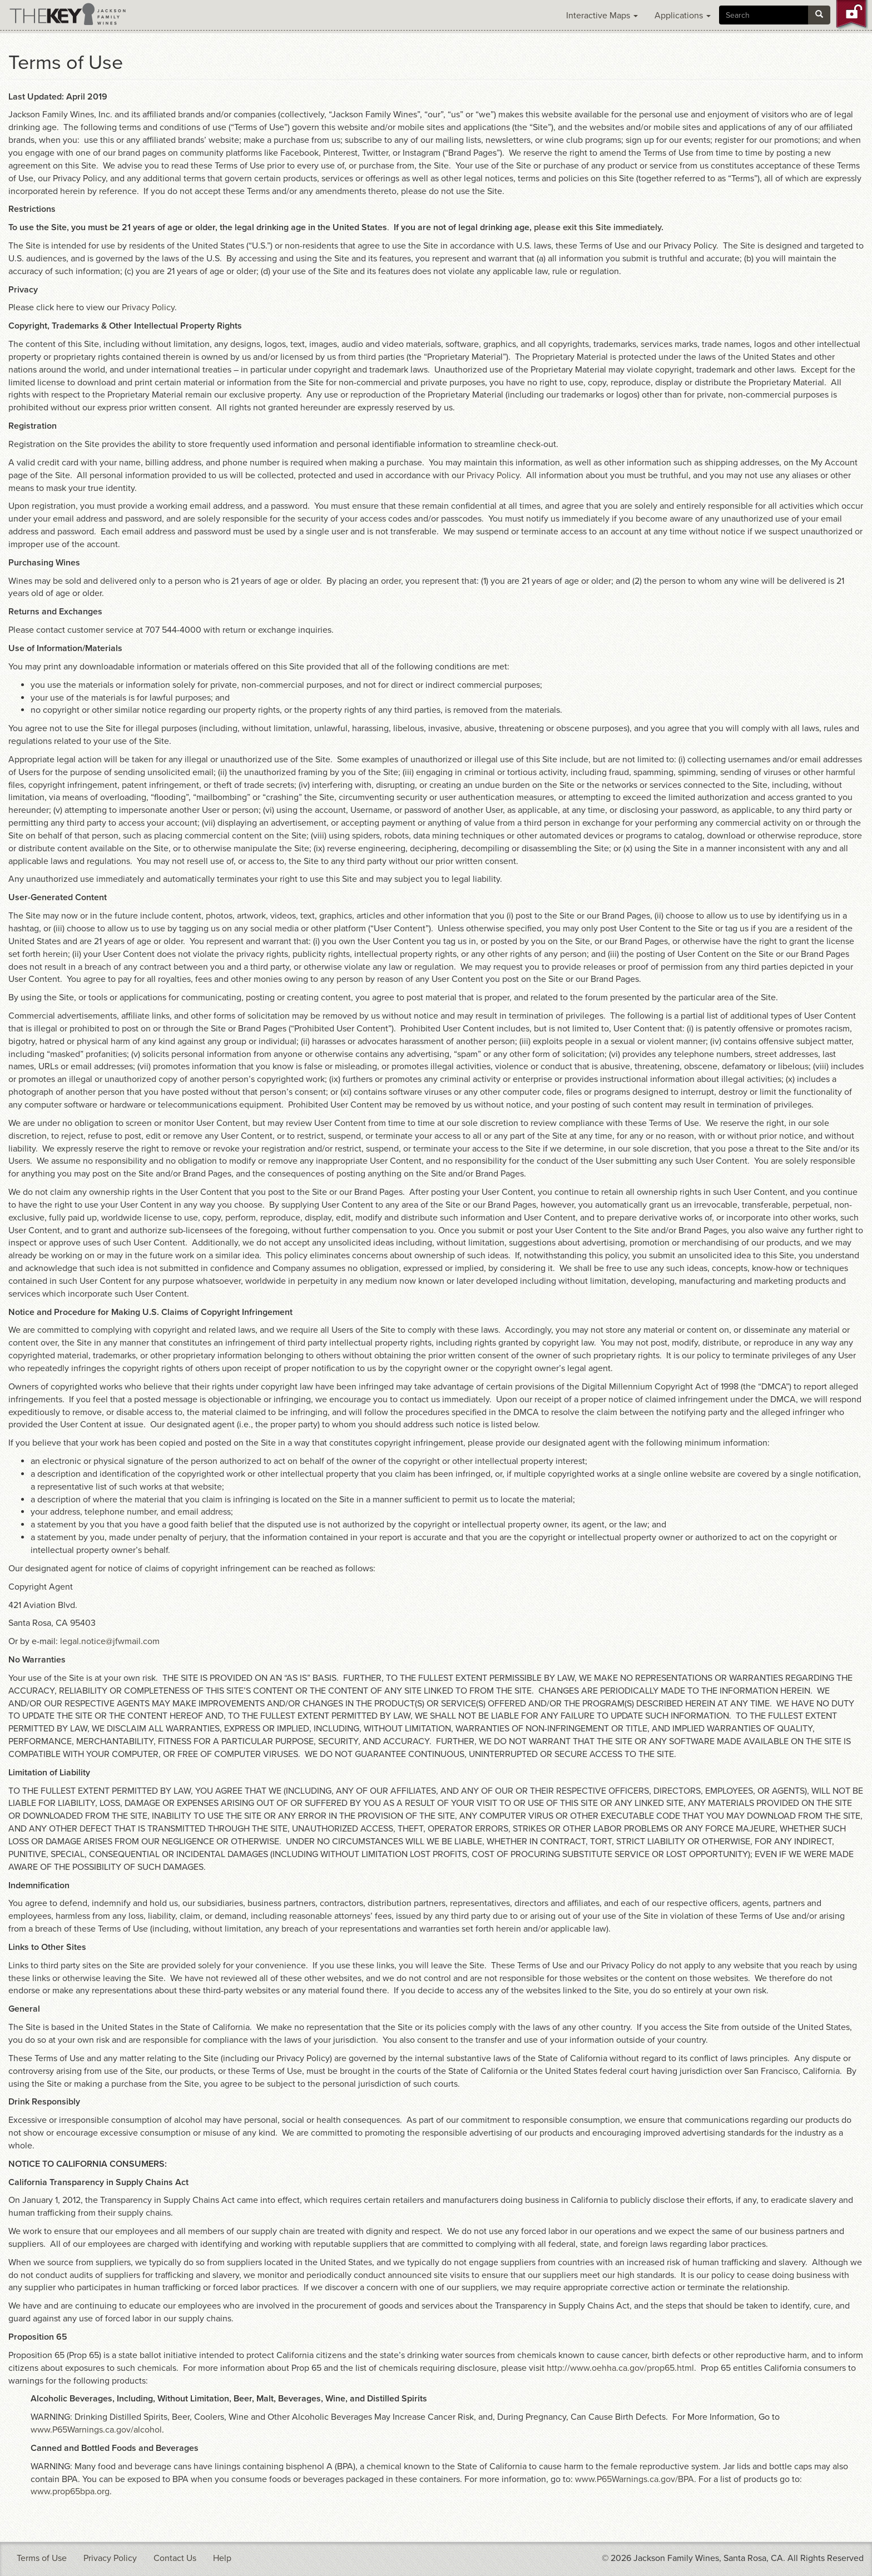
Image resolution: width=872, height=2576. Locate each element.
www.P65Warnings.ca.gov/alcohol (96, 2429)
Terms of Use (42, 2558)
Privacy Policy (148, 307)
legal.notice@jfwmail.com (110, 1641)
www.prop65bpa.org (70, 2491)
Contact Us (174, 2558)
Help (222, 2558)
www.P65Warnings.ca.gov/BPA (634, 2479)
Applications (683, 15)
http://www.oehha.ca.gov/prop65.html (620, 2368)
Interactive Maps (602, 15)
